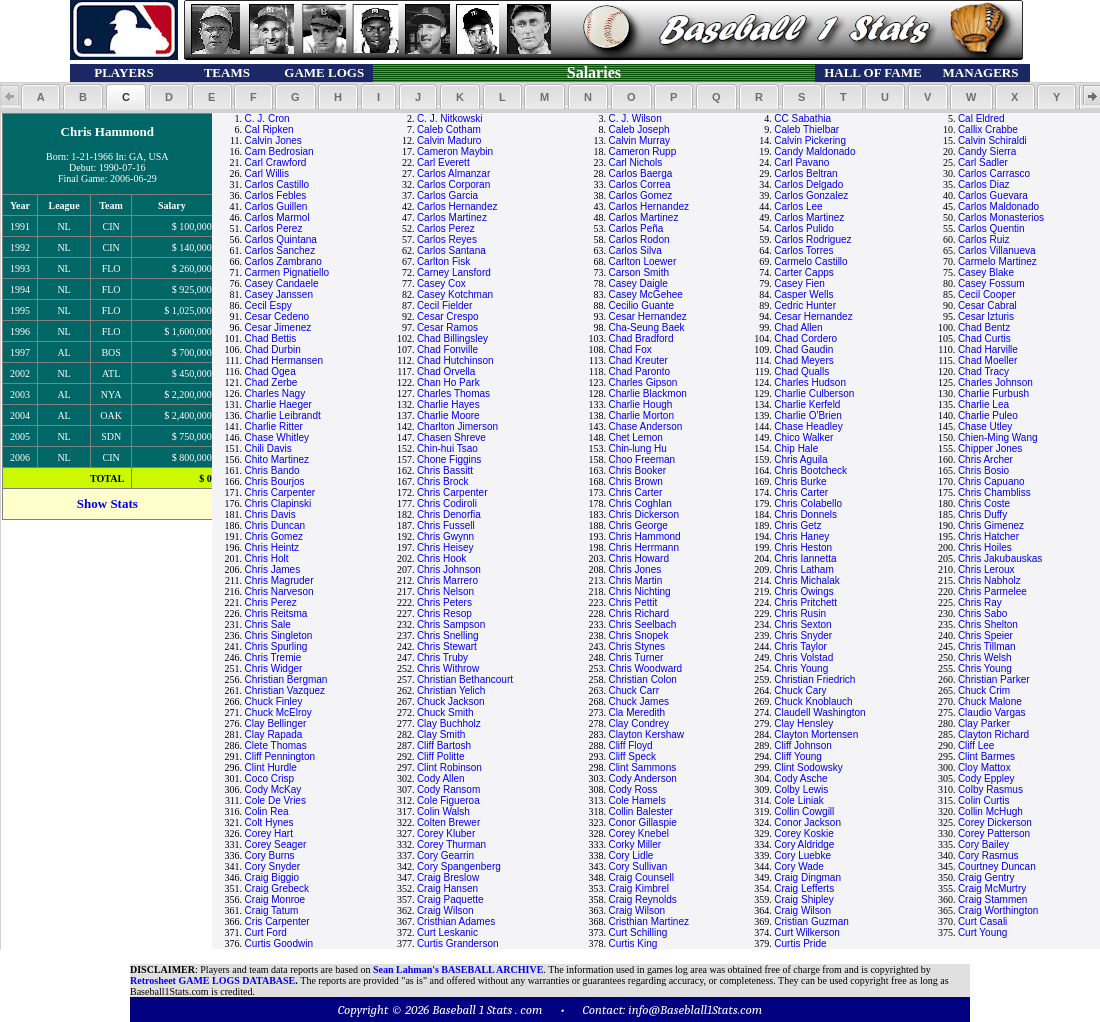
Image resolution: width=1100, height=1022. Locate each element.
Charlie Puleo (988, 415)
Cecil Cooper (987, 294)
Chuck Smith (445, 712)
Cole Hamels (636, 800)
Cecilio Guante (641, 305)
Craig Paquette (450, 899)
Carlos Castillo (277, 184)
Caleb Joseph (638, 129)
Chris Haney (801, 536)
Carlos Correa (639, 184)
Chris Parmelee (992, 591)
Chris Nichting (639, 591)
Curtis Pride (800, 943)
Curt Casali (982, 921)
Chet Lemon (635, 437)
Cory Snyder (273, 866)
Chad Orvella (446, 371)
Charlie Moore (448, 415)
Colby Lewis (801, 789)
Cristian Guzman (811, 921)
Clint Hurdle (271, 767)
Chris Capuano (991, 481)
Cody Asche (800, 778)
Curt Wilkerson (807, 932)
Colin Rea (267, 811)
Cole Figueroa (448, 800)
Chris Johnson (449, 569)
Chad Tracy (983, 371)
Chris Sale (268, 624)
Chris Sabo (982, 613)
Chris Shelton (988, 624)
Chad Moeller (987, 360)
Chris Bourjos (275, 481)
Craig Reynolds (642, 899)
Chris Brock (443, 481)
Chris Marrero (447, 580)
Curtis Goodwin (279, 943)
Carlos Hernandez (457, 206)
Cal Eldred (981, 118)
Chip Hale (796, 448)
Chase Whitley (277, 437)
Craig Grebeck (277, 888)
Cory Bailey (983, 844)
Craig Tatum (272, 910)
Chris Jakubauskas (1000, 558)
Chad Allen (798, 327)
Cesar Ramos (447, 327)
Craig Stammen (992, 899)
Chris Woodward (645, 668)
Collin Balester (640, 811)
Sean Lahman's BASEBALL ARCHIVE (458, 969)
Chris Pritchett (805, 602)
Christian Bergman (286, 679)
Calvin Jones (273, 140)
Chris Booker (637, 470)
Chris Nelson (445, 591)
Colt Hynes (269, 822)
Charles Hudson (810, 382)
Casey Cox (441, 283)
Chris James (273, 569)
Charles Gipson (642, 382)
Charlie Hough (640, 404)
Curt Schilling (637, 932)
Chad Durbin (273, 349)
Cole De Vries (275, 800)
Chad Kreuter (637, 360)
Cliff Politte (441, 756)
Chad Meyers (803, 360)
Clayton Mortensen (816, 734)
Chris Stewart (447, 646)
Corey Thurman (451, 844)
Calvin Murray (639, 140)
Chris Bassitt (445, 470)
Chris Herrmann (643, 547)
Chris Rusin (800, 613)
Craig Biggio (272, 877)
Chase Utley (985, 426)
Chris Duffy (982, 514)
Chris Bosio (983, 470)
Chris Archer (985, 459)
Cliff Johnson (803, 745)
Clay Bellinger (276, 723)
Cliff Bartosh (444, 745)
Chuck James (638, 701)
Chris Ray (980, 602)
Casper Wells (803, 294)
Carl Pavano (801, 162)
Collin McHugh (990, 811)
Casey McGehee (645, 294)
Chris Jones (634, 569)
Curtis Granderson (458, 943)
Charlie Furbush (993, 393)
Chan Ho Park (448, 382)
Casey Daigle (637, 283)
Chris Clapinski (278, 503)
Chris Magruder (279, 580)
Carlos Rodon (638, 239)
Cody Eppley (986, 778)
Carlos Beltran (805, 173)
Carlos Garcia (447, 195)
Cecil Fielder (445, 305)
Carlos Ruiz (984, 239)
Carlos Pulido (803, 228)
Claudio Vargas (992, 712)
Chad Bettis (271, 338)
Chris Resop (444, 613)
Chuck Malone (990, 701)
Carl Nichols (635, 162)
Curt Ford (266, 932)
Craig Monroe (275, 899)
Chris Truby (442, 657)
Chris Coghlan (639, 503)
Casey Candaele (282, 283)
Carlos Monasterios (1001, 217)
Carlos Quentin (991, 228)
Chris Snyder (803, 635)
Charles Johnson (995, 382)
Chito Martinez (277, 459)
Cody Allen (441, 778)
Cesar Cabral (987, 305)
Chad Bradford (640, 338)
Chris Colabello (808, 503)
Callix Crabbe (988, 129)
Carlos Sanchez (280, 250)
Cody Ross (632, 789)
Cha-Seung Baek (646, 327)
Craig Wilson (445, 910)
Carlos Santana (451, 250)
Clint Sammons (642, 767)
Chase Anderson (645, 426)
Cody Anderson (642, 778)
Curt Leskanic (447, 932)
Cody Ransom (448, 789)
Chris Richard (638, 613)
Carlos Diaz (984, 184)
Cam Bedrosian (279, 151)
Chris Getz (797, 525)
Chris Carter (635, 492)
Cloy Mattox (984, 767)
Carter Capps (803, 272)
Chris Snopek (638, 635)
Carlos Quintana (281, 239)
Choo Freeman (641, 459)
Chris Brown (635, 481)
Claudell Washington (819, 712)
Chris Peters (444, 602)
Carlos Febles (276, 195)
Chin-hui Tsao (447, 448)
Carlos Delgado (808, 184)
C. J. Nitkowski (450, 118)
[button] (40, 97)
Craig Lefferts (804, 888)
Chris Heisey (445, 547)
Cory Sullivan (637, 866)
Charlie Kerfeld (807, 404)
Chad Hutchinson (455, 360)
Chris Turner (635, 657)
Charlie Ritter (274, 426)
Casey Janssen (279, 294)
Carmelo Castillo (810, 261)
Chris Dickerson (643, 514)
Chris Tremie (273, 657)
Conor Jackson (807, 822)
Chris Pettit (632, 602)
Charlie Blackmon (647, 393)
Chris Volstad (803, 657)
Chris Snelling (448, 635)
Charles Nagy (275, 393)
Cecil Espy (268, 305)
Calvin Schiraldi (992, 140)
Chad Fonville (447, 349)
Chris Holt (267, 558)
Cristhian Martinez (648, 921)
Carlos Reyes (447, 239)
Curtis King (632, 943)
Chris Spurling (276, 646)
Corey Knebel (638, 833)
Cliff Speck (632, 756)
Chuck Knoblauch (813, 701)
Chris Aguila (800, 459)
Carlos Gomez (640, 195)
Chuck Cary (800, 690)
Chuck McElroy (278, 712)
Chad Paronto (639, 371)
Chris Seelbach (642, 624)
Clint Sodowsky (808, 767)
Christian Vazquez (285, 690)
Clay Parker (984, 723)
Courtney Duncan (997, 866)
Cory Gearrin (445, 855)
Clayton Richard (993, 734)
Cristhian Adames (456, 921)
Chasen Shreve (451, 437)
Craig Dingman (807, 877)
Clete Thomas (276, 745)
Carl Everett (443, 162)
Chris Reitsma (276, 613)
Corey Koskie (803, 833)
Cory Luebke (802, 855)
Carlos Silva (634, 250)
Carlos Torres (803, 250)
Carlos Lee (798, 206)
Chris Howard (638, 558)
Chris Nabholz (989, 580)
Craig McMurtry (992, 888)
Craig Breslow (448, 877)
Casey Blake (986, 272)
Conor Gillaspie (642, 822)
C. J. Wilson (634, 118)
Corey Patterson (994, 833)
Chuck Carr (633, 690)
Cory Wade (799, 866)
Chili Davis (268, 448)
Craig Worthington (998, 910)
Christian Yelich (451, 690)
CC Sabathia (802, 118)
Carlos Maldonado (998, 206)
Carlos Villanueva (997, 250)
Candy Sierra (987, 151)
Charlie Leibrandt (283, 415)
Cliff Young (798, 756)
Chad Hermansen (284, 360)
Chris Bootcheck (810, 470)
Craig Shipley (803, 899)
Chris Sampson (451, 624)
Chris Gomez (274, 536)
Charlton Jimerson (457, 426)
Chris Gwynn (445, 536)
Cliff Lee (976, 745)
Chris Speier (985, 635)
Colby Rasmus (990, 789)
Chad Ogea (270, 371)
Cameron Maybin (455, 151)
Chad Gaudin (803, 349)
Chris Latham (803, 569)
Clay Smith (441, 734)
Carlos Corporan (453, 184)
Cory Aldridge (804, 844)
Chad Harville (988, 349)
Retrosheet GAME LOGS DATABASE (212, 980)
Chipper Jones (990, 448)
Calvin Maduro (449, 140)
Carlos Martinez (452, 217)
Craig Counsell (641, 877)
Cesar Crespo (448, 316)
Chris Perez (271, 602)
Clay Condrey (638, 723)
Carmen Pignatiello (287, 272)
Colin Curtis (984, 800)
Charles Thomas (453, 393)
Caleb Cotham (449, 129)
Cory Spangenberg (459, 866)
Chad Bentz (984, 327)
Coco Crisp (269, 778)
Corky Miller (634, 844)
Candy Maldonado (814, 151)
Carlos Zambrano (283, 261)
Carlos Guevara (993, 195)
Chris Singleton (279, 635)
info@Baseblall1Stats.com (695, 1009)
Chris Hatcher (988, 536)
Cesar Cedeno (277, 316)
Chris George (637, 525)
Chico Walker (803, 437)
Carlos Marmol (277, 217)
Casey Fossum (991, 283)
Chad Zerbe (271, 382)
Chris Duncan (275, 525)
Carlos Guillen (276, 206)
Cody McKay (273, 789)
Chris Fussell (446, 525)
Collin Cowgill (804, 811)
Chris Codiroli (447, 503)
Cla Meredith (636, 712)
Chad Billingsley (452, 338)
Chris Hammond (644, 536)
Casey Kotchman (455, 294)
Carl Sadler (983, 162)
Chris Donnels (805, 514)
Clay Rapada (274, 734)
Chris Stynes (636, 646)
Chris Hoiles (985, 547)
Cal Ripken (269, 129)
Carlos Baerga (640, 173)
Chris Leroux (986, 569)
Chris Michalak (807, 580)
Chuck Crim (984, 690)
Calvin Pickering (810, 140)
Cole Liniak (798, 800)
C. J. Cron (267, 118)
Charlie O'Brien (808, 415)
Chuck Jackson (451, 701)
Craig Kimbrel (638, 888)
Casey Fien (799, 283)
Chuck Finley (274, 701)
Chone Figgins (449, 459)
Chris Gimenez (991, 525)
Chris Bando (272, 470)
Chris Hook (441, 558)
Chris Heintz (272, 547)
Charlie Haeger (278, 404)
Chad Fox (629, 349)
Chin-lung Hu (637, 448)
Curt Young (983, 932)
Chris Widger (274, 668)
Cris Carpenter (277, 921)
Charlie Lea (983, 404)
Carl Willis (267, 173)
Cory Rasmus (988, 855)
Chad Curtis (984, 338)
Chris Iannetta (805, 558)
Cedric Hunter (805, 305)
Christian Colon (642, 679)
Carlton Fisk (443, 261)
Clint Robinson (449, 767)
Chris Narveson (279, 591)
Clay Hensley (803, 723)
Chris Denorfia (449, 514)
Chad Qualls (801, 371)
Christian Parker (994, 679)
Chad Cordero (805, 338)
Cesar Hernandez (647, 316)
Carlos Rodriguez (812, 239)
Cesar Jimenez (278, 327)
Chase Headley (808, 426)
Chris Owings (803, 591)
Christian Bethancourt (465, 679)
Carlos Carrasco (994, 173)
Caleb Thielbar (806, 129)
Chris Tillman (987, 646)
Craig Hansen (447, 888)
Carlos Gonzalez (811, 195)
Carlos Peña (635, 228)
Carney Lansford (454, 272)
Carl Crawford (276, 162)
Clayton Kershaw (646, 734)
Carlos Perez (274, 228)
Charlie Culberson (814, 393)
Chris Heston (803, 547)
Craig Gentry (986, 877)
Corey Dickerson (995, 822)
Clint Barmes (986, 756)
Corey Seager (276, 844)
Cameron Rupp (642, 151)
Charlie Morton (641, 415)
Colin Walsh (443, 811)
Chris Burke (800, 481)
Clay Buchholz (449, 723)
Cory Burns (270, 855)
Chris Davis (270, 514)
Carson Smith (638, 272)
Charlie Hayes (448, 404)
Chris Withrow (448, 668)
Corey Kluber (446, 833)
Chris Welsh (985, 657)
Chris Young (801, 668)
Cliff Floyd (630, 745)
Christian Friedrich (814, 679)
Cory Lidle (630, 855)
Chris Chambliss (994, 492)
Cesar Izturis (986, 316)
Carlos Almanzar (453, 173)
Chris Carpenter (280, 492)
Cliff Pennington (280, 756)
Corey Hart (269, 833)
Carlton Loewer (642, 261)
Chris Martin (635, 580)
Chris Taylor (800, 646)
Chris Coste (984, 503)
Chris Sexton (802, 624)
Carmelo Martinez (997, 261)
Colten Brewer (448, 822)
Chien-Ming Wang (998, 437)
